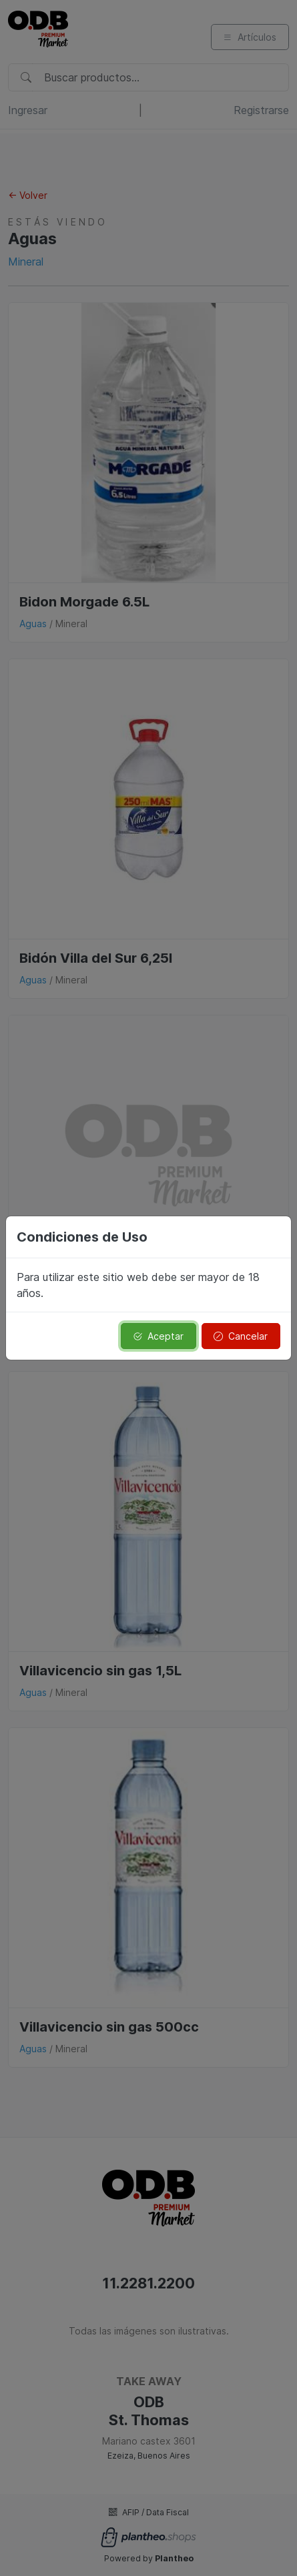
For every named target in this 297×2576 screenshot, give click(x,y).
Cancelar (241, 1336)
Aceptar (158, 1336)
